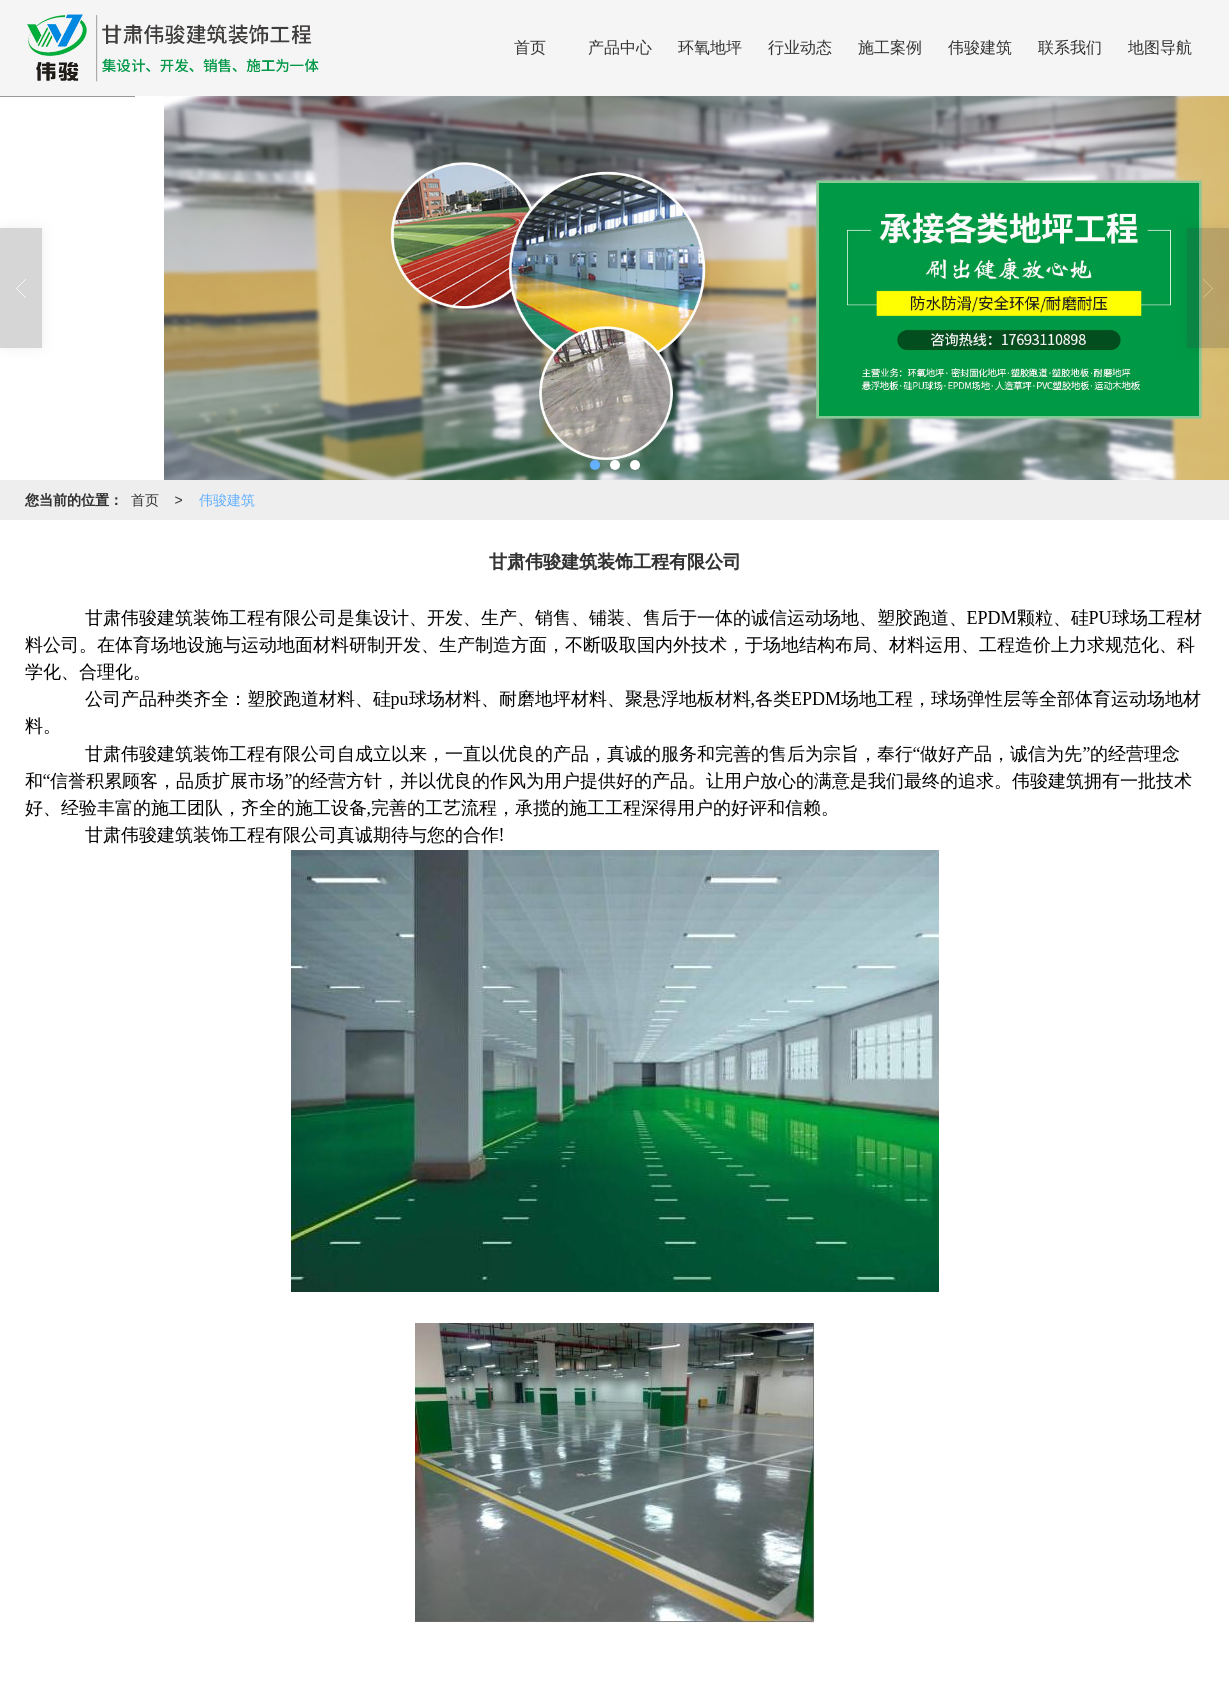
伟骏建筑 (980, 47)
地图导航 (1160, 47)
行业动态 (800, 47)
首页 (530, 47)
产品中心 (620, 47)
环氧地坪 (710, 47)
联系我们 (1070, 47)
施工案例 (890, 47)
